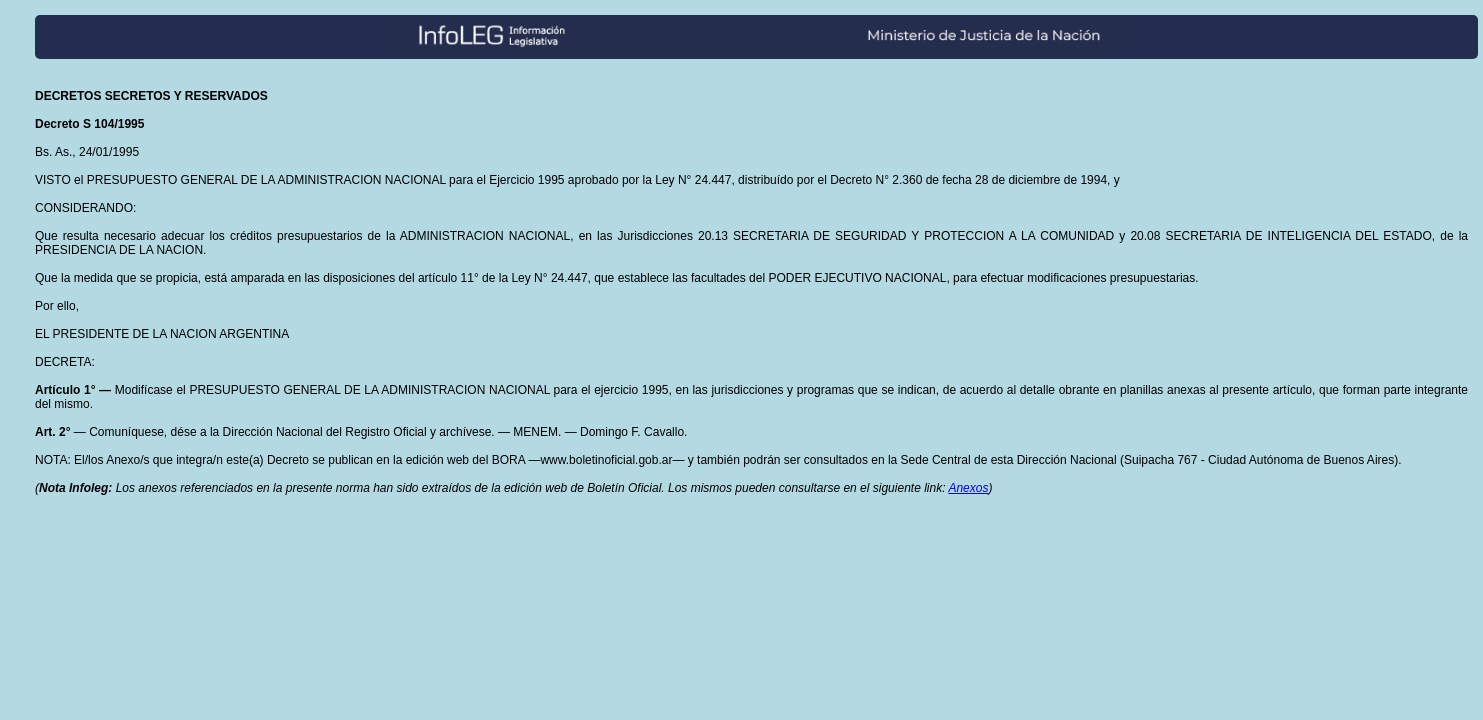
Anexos (968, 488)
